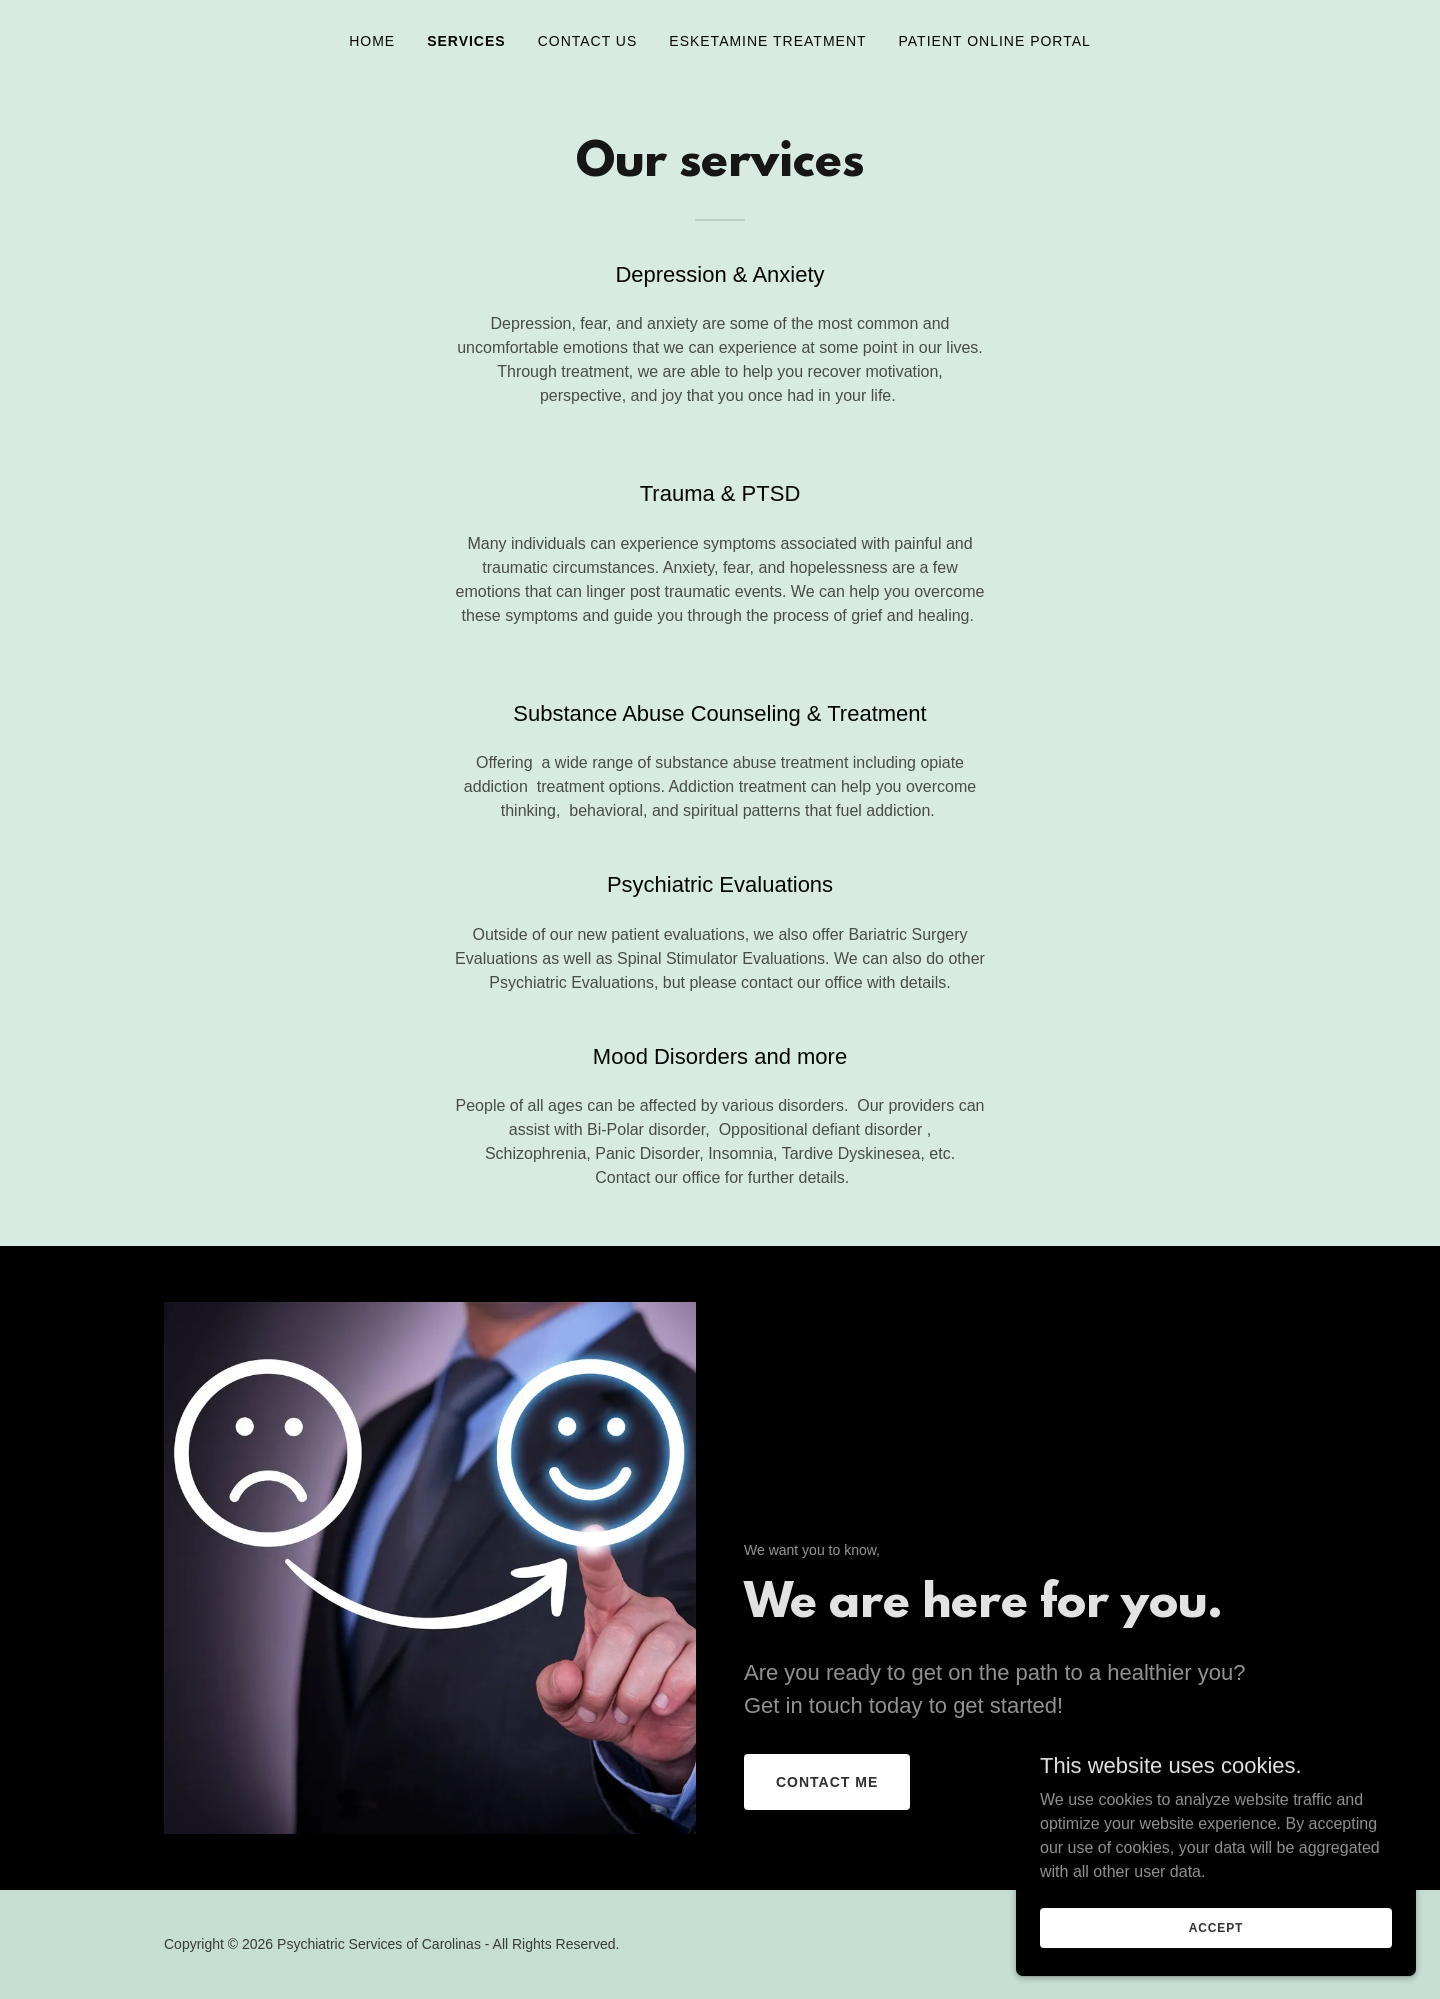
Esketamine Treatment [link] (767, 41)
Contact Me (827, 1782)
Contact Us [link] (588, 41)
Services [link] (466, 41)
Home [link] (372, 41)
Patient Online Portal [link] (995, 41)
